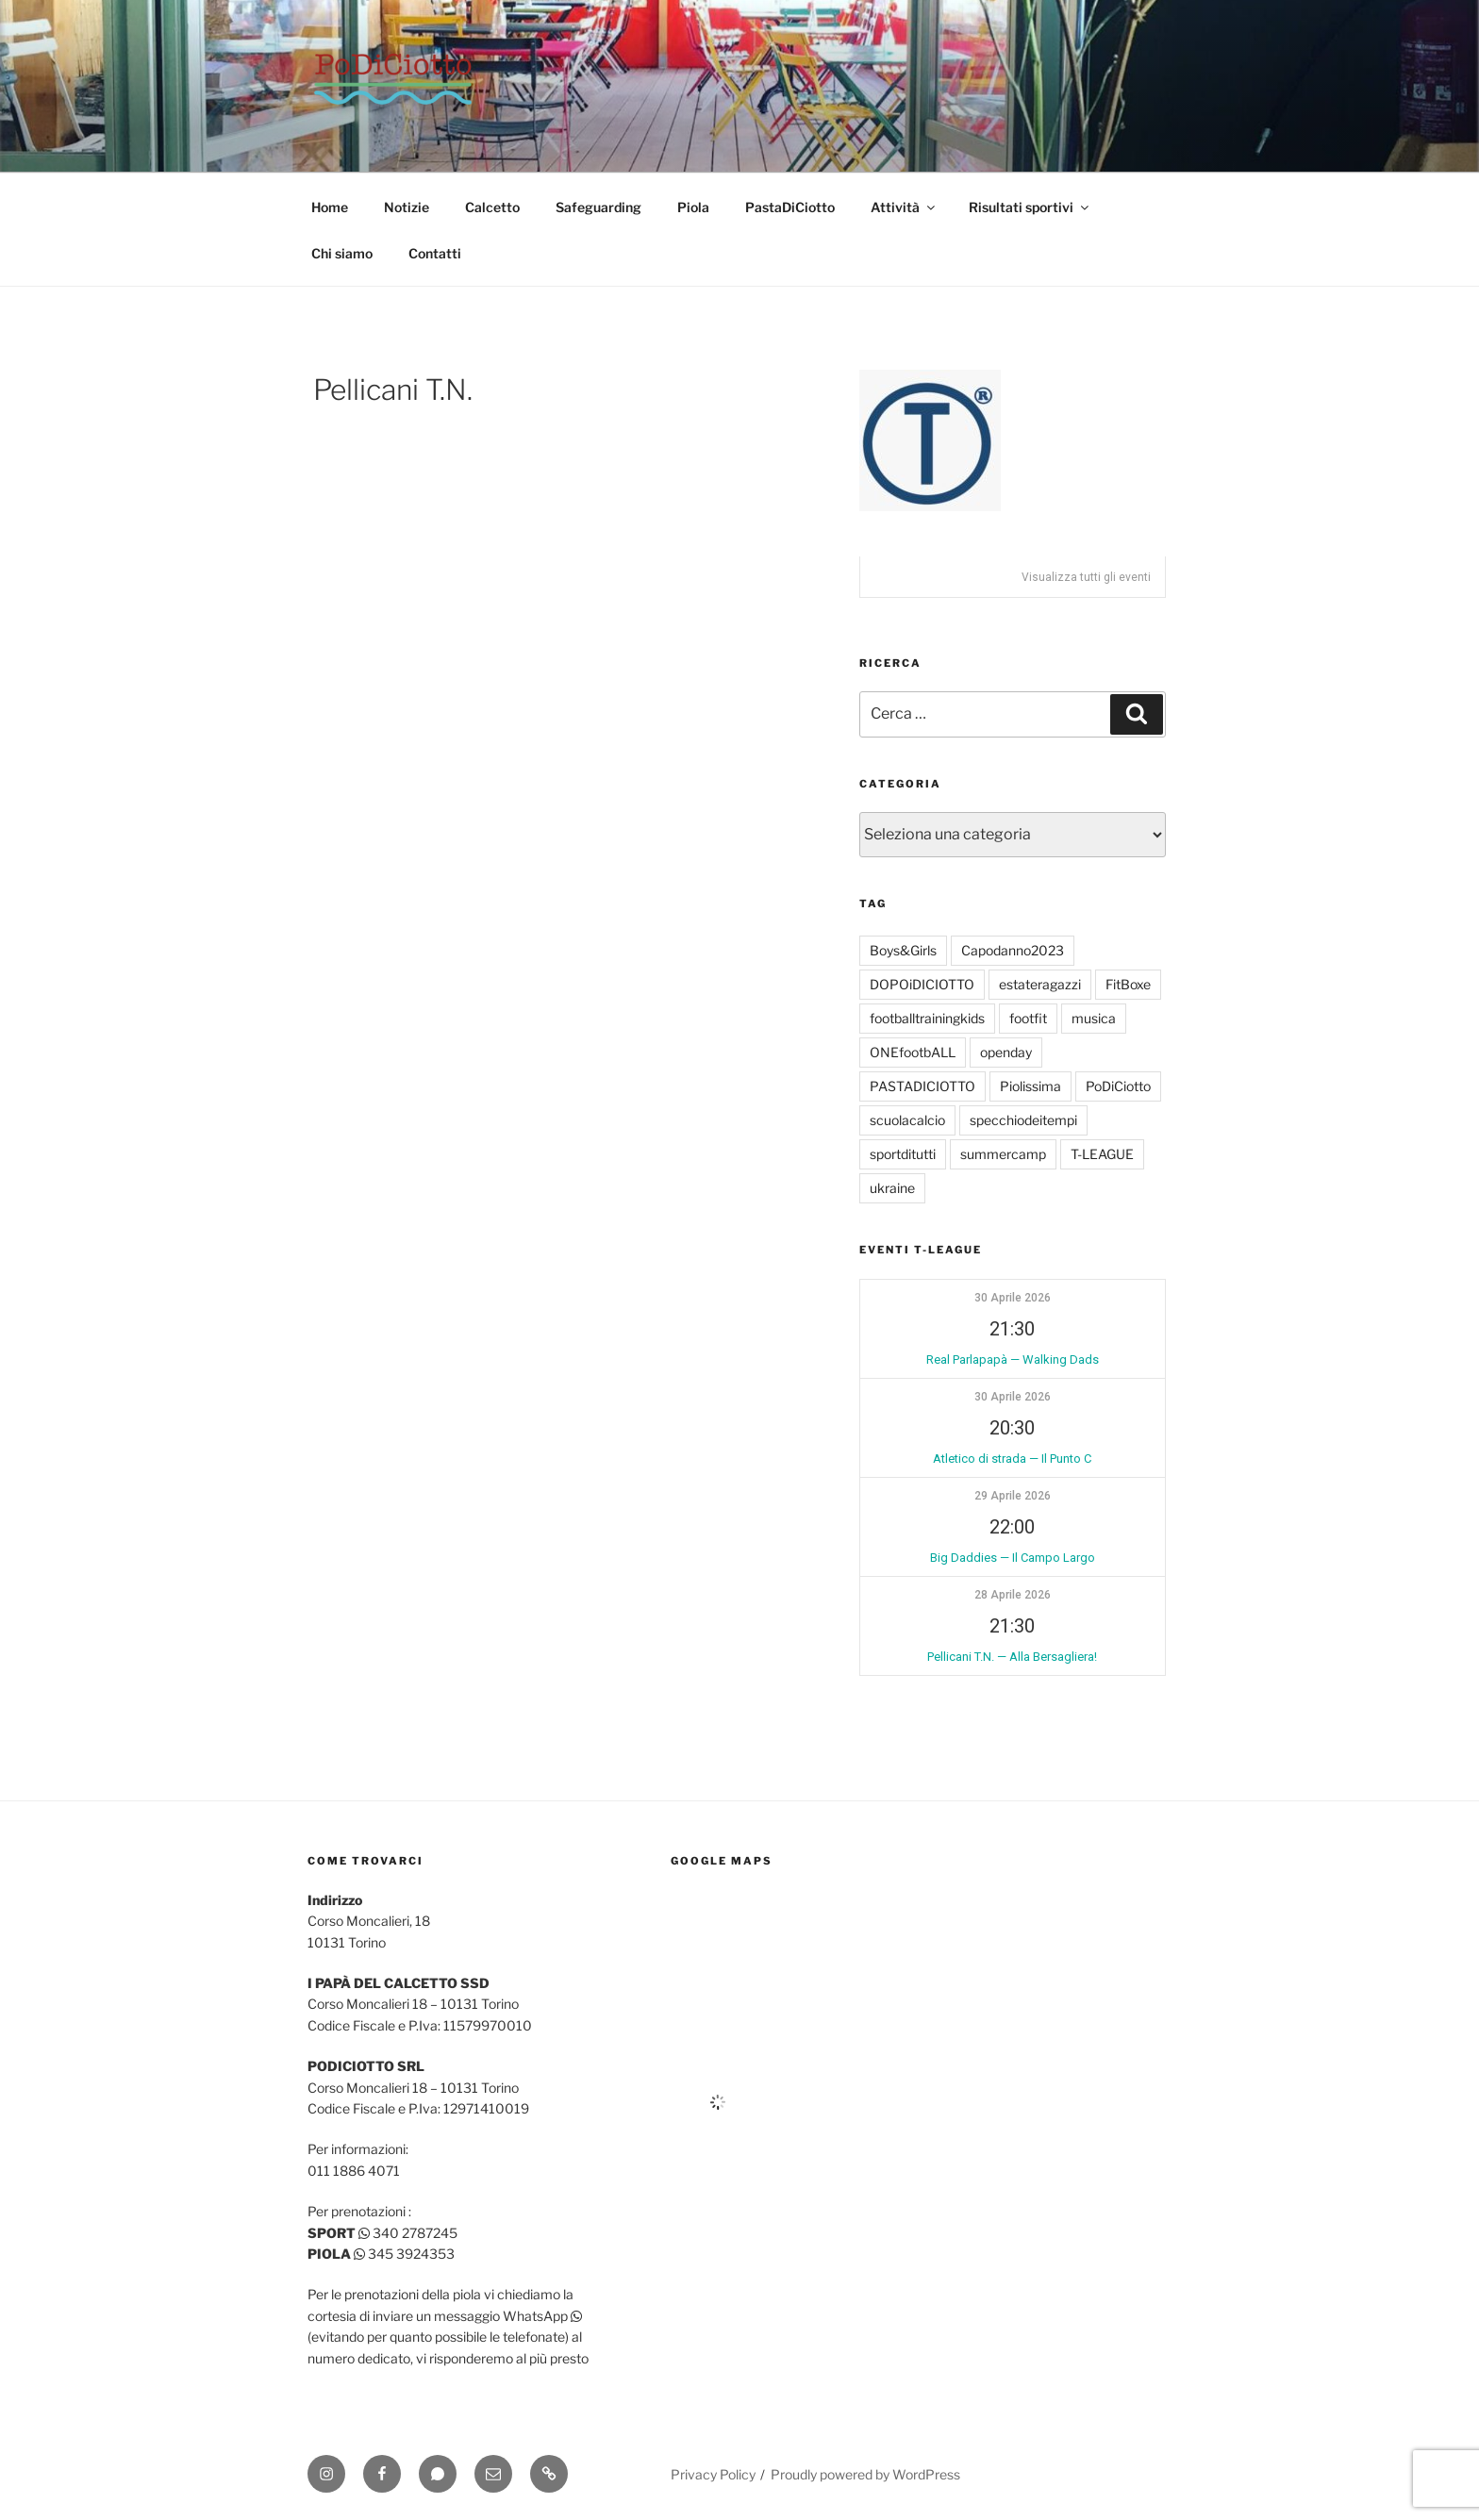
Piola (693, 207)
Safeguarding (598, 207)
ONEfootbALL (913, 1052)
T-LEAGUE (1102, 1154)
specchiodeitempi (1023, 1120)
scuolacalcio (907, 1120)
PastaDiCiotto (790, 207)
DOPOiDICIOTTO (922, 984)
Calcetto (492, 207)
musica (1094, 1018)
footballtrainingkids (927, 1018)
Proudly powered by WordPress (865, 2474)
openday (1006, 1052)
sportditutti (903, 1154)
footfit (1028, 1018)
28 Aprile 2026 (1012, 1594)
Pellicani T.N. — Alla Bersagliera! (1012, 1657)
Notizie (406, 207)
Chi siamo (342, 253)
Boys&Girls (903, 950)
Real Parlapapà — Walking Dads (1012, 1359)
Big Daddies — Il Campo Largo (1012, 1557)
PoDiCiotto (1118, 1086)
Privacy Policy (713, 2474)
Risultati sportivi (1030, 207)
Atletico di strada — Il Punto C (1012, 1458)
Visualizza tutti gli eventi (1086, 577)
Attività (904, 207)
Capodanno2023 (1012, 950)
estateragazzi (1040, 984)
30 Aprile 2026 (1012, 1297)
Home (329, 207)
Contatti (434, 253)
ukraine (892, 1188)
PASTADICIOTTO (922, 1086)
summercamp (1003, 1154)
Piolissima (1030, 1086)
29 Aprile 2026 (1012, 1495)
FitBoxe (1128, 984)
